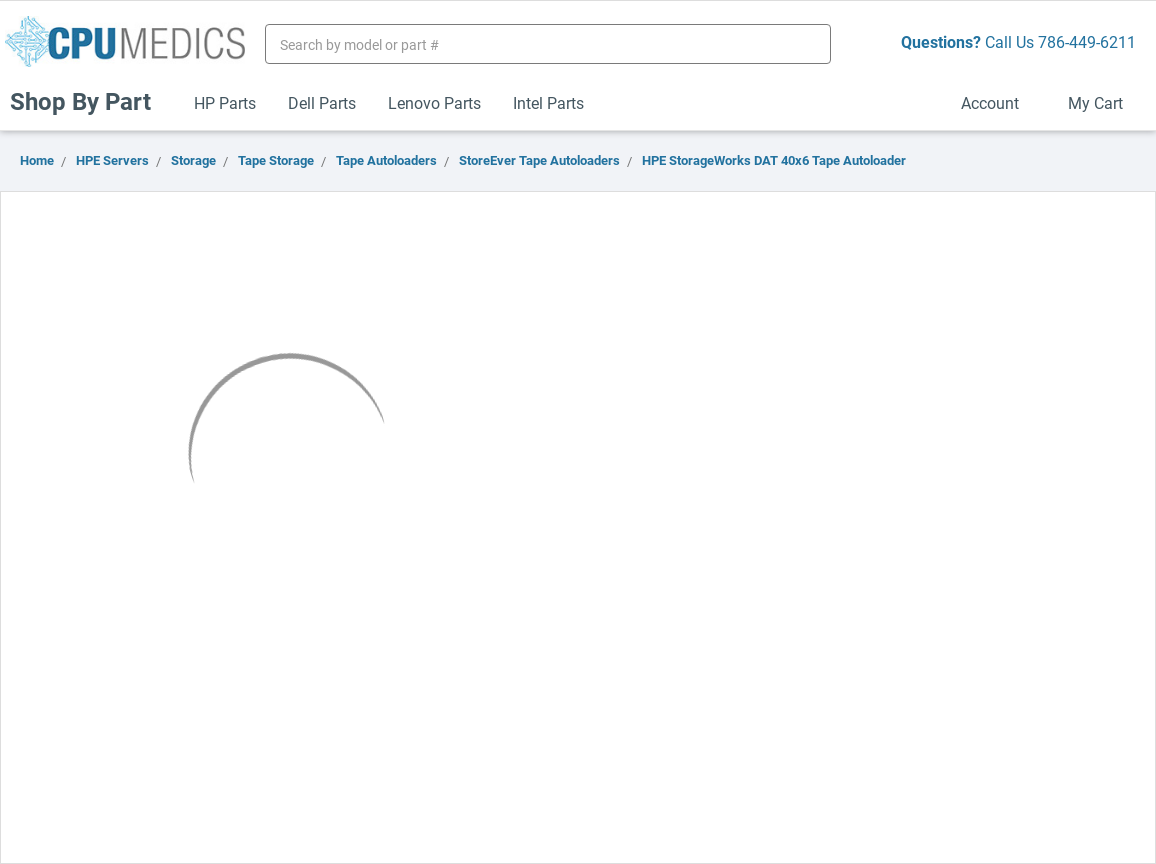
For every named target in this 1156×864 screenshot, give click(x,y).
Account (998, 102)
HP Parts (225, 102)
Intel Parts (548, 102)
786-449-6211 (1087, 41)
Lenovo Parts (434, 102)
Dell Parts (322, 102)
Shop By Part (89, 101)
